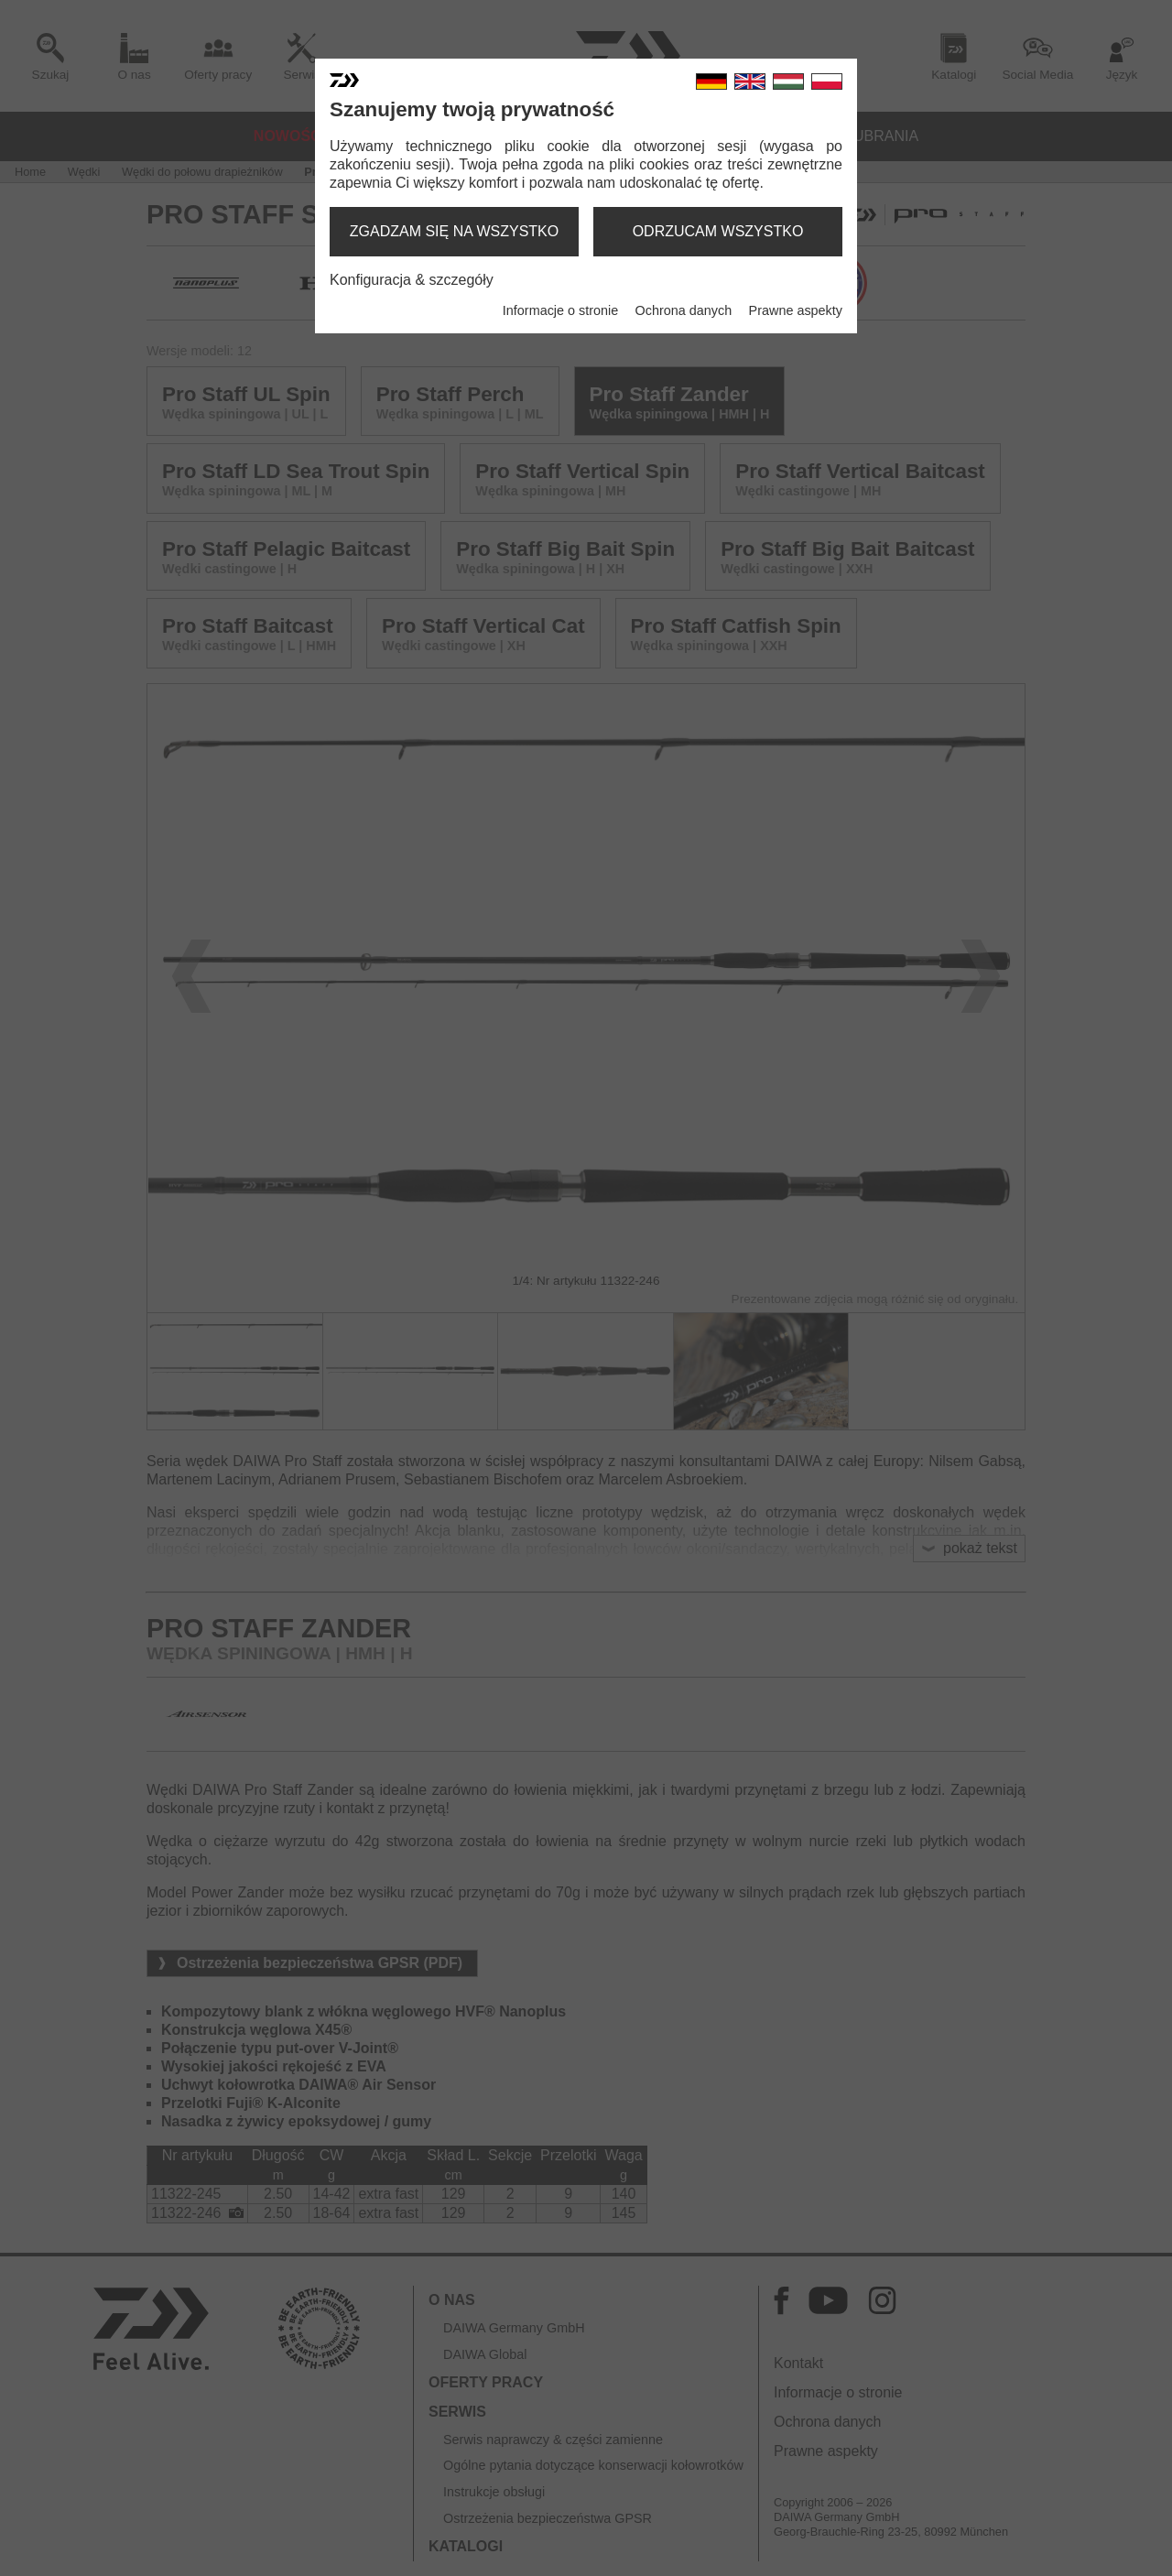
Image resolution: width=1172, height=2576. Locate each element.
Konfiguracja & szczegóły (412, 280)
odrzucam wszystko (718, 231)
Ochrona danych (683, 310)
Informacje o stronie (560, 310)
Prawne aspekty (795, 310)
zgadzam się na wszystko (454, 231)
